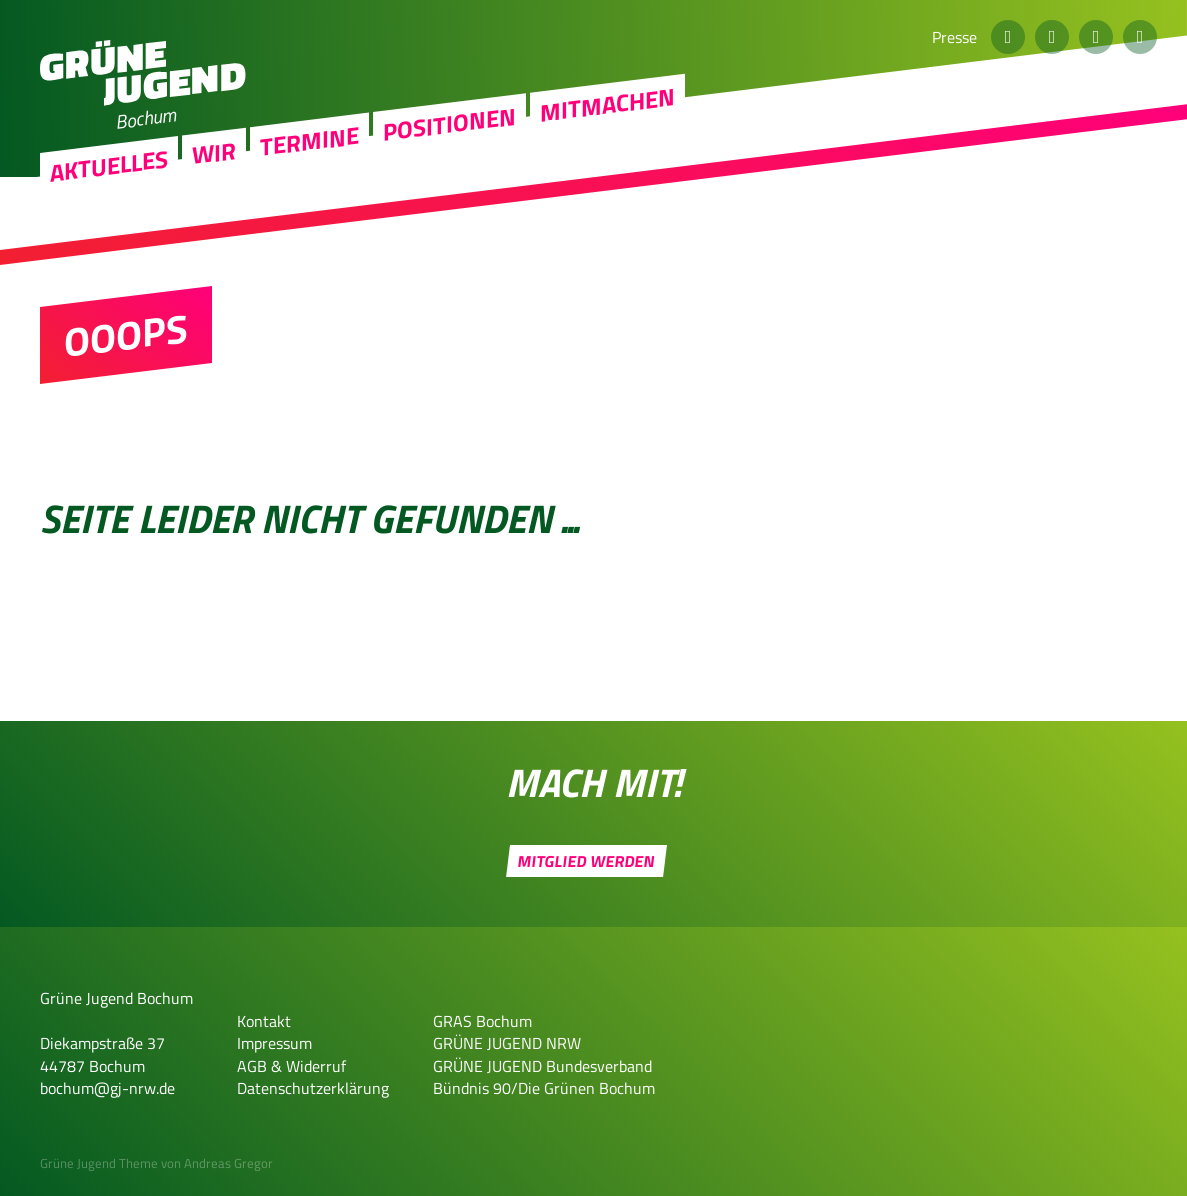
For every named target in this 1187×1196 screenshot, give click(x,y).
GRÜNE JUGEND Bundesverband (542, 1066)
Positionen (449, 197)
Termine (309, 214)
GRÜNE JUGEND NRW (507, 1043)
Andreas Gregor (228, 1163)
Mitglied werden (587, 861)
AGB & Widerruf (291, 1066)
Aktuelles (109, 239)
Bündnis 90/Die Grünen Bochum (544, 1088)
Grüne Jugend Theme (99, 1163)
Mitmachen (607, 177)
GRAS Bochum (482, 1021)
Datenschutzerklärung (313, 1088)
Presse (954, 37)
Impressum (274, 1043)
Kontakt (264, 1021)
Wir (214, 225)
